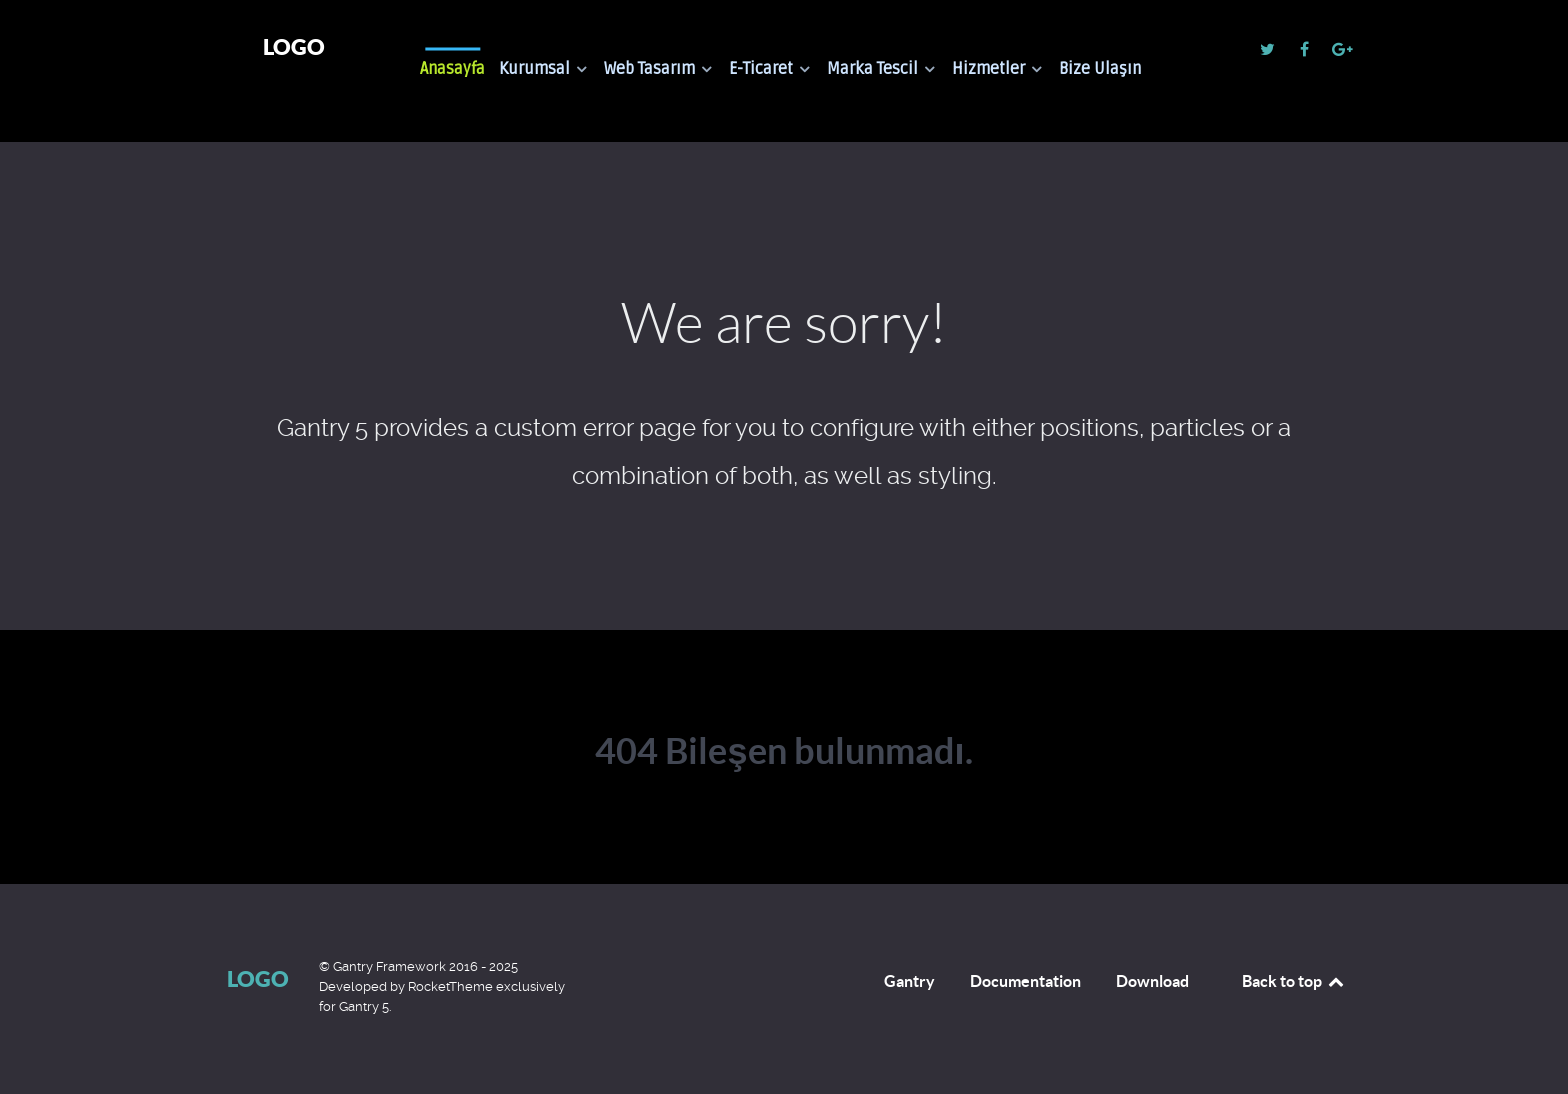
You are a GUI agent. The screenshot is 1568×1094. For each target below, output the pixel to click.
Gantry (909, 981)
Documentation (1025, 981)
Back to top (1294, 981)
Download (1152, 981)
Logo (294, 46)
